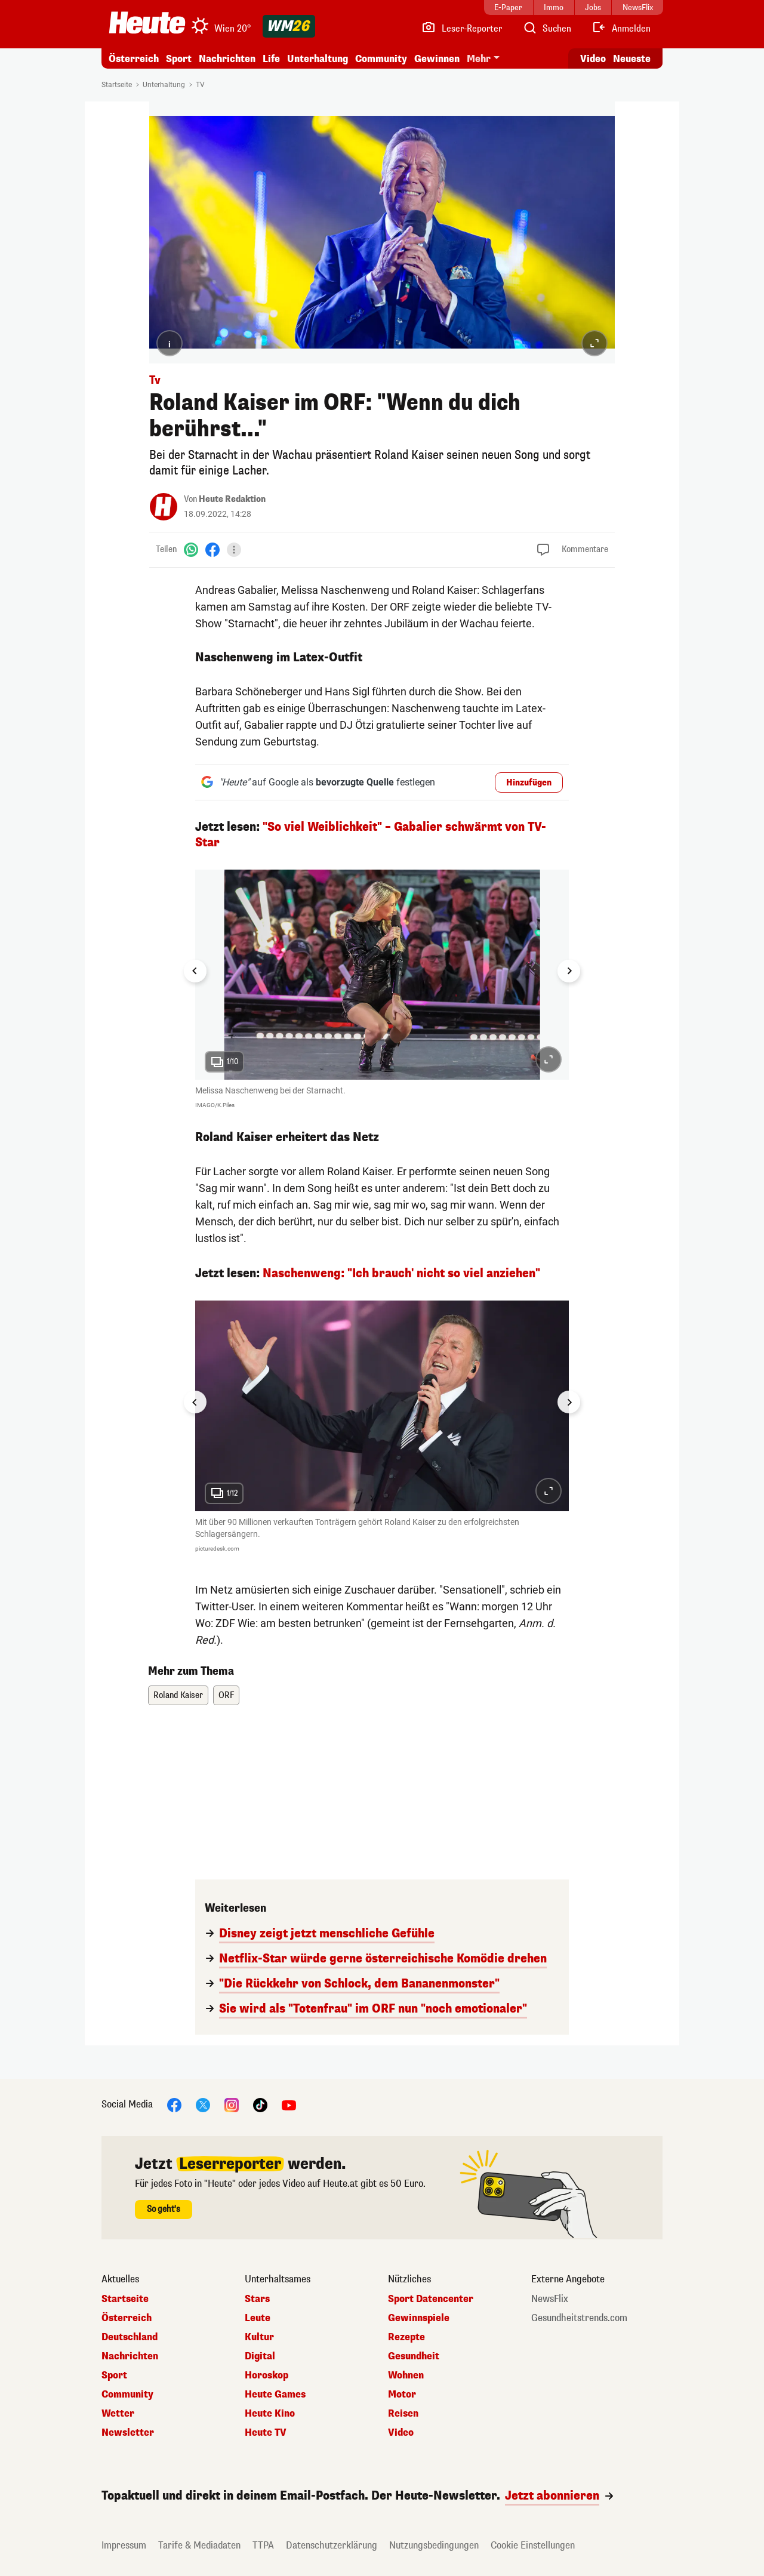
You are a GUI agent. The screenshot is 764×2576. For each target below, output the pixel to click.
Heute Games (275, 2395)
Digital (260, 2356)
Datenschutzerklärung (331, 2545)
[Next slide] (568, 971)
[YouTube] (289, 2104)
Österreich (134, 59)
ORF (226, 1695)
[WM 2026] (289, 26)
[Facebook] (212, 549)
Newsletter (127, 2433)
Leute (257, 2318)
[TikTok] (260, 2104)
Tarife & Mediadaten (199, 2545)
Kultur (259, 2337)
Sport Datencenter (430, 2299)
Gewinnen (437, 59)
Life (271, 59)
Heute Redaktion (232, 499)
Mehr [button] (479, 59)
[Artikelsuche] (546, 28)
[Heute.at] (147, 22)
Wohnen (406, 2375)
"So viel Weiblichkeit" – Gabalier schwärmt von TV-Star (370, 835)
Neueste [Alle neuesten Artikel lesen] (632, 59)
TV (200, 85)
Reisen (403, 2414)
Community (381, 59)
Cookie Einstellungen (533, 2545)
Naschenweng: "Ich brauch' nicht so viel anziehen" (401, 1273)
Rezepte (406, 2337)
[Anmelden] (621, 28)
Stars (257, 2299)
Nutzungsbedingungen (434, 2545)
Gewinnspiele (418, 2318)
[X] (203, 2104)
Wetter (117, 2414)
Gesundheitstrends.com (579, 2318)
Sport (179, 59)
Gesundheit (413, 2356)
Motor (402, 2395)
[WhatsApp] (191, 549)
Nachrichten (227, 59)
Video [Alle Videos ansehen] (593, 59)
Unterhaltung (317, 59)
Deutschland (129, 2337)
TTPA (263, 2545)
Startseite (116, 85)
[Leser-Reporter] (461, 28)
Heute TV (265, 2433)
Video (401, 2433)
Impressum (123, 2545)
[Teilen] (234, 550)
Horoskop (266, 2375)
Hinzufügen (529, 782)
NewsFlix (549, 2299)
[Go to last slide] (195, 971)
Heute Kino (270, 2414)
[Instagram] (231, 2104)
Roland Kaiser (178, 1695)
